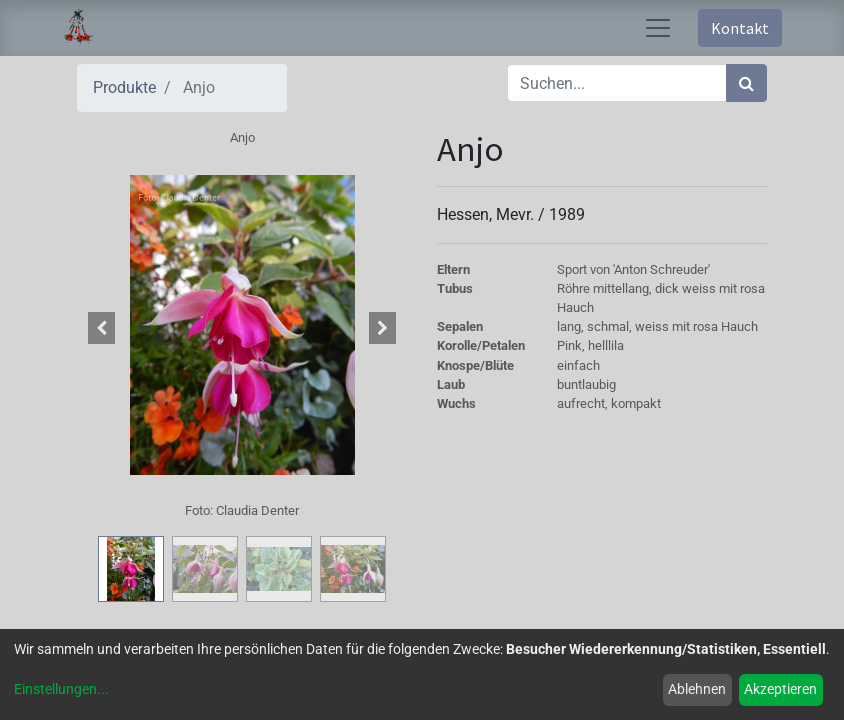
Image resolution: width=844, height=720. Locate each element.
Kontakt (740, 28)
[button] (102, 328)
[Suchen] (746, 83)
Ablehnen (697, 689)
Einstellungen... (61, 689)
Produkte (124, 87)
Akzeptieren (780, 689)
